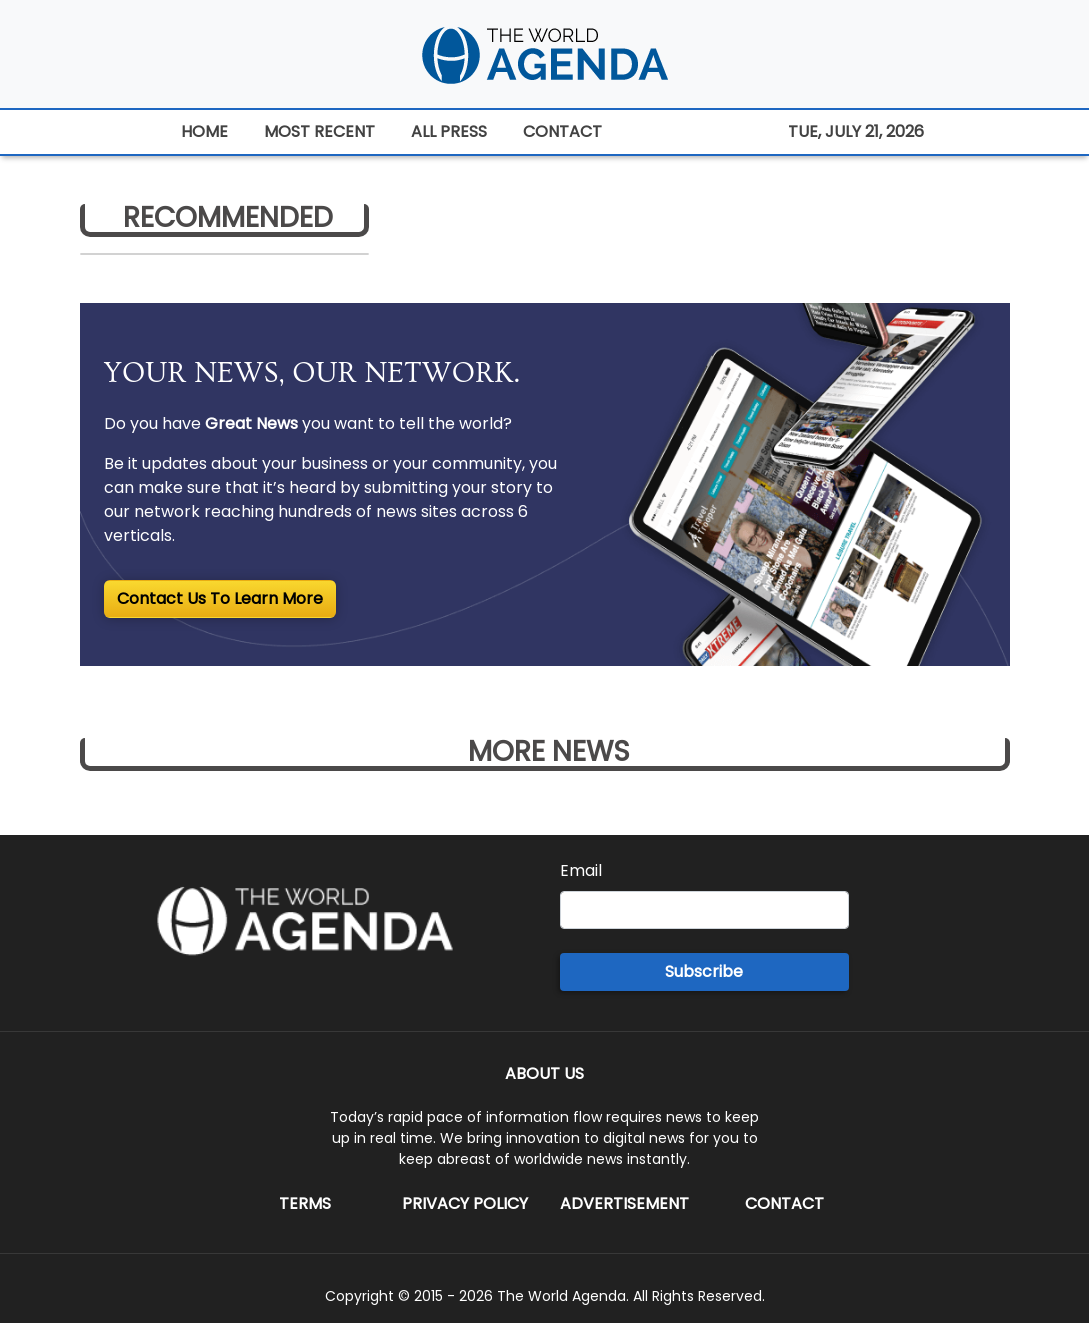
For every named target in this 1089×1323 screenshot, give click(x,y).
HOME (204, 131)
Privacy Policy (465, 1203)
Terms (305, 1203)
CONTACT (562, 131)
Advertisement (624, 1203)
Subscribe (704, 971)
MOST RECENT (319, 131)
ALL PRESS (449, 131)
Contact (784, 1203)
